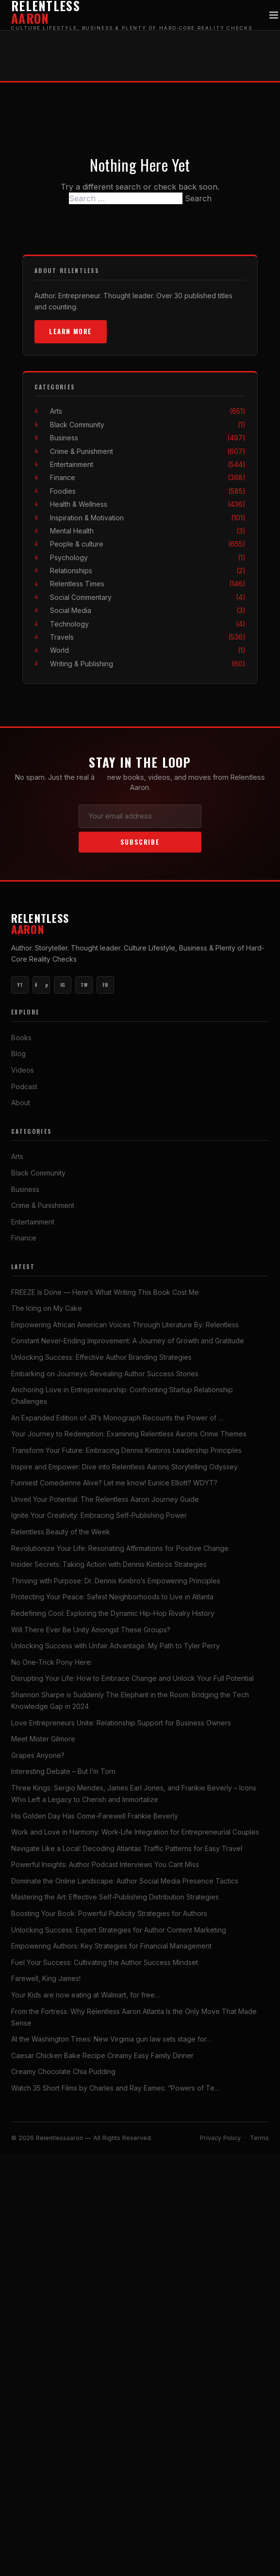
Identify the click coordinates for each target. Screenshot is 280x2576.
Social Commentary (148, 597)
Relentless (140, 923)
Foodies (148, 491)
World (148, 650)
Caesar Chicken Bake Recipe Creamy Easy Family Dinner (102, 2055)
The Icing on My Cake (46, 1308)
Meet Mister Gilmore (43, 1739)
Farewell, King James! (46, 1978)
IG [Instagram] (63, 984)
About (20, 1102)
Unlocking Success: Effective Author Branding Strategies (101, 1357)
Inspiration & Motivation (148, 518)
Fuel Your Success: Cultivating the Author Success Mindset (104, 1962)
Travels (148, 637)
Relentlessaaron (60, 2137)
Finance (148, 477)
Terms (259, 2137)
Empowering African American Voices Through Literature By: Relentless (125, 1324)
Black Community (148, 424)
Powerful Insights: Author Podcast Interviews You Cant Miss (105, 1864)
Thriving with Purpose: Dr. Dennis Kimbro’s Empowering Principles (115, 1581)
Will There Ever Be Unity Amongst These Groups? (90, 1630)
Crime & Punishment (148, 451)
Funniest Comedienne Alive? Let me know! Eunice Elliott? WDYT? (114, 1483)
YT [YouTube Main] (20, 984)
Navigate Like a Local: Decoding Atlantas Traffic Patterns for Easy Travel (126, 1848)
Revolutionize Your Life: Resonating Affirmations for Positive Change (120, 1548)
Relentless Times (148, 584)
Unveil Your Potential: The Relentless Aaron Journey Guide (105, 1499)
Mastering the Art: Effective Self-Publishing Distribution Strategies (115, 1897)
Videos (22, 1070)
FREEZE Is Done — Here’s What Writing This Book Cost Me (105, 1292)
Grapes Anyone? (38, 1755)
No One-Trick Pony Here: (51, 1662)
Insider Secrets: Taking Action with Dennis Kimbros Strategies (109, 1564)
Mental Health (148, 531)
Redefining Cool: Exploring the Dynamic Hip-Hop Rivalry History (112, 1613)
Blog (18, 1053)
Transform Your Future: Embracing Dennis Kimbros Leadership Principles (126, 1450)
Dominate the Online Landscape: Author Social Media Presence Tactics (124, 1881)
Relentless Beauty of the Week (60, 1532)
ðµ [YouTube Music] (41, 985)
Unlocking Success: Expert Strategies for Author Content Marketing (118, 1930)
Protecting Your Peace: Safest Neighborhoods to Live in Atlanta (112, 1597)
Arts (148, 411)
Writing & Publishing (148, 664)
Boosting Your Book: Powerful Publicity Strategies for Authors (109, 1913)
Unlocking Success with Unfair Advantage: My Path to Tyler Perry (115, 1646)
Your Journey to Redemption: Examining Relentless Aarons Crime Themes (129, 1434)
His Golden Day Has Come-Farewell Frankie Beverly (94, 1816)
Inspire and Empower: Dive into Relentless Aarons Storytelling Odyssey (124, 1467)
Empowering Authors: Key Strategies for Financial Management (111, 1946)
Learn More (70, 331)
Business (148, 438)
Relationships (148, 570)
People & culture (148, 544)
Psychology (148, 557)
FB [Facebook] (105, 984)
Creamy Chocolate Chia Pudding (63, 2071)
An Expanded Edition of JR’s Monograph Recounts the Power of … (117, 1418)
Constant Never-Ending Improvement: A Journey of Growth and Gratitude (127, 1340)
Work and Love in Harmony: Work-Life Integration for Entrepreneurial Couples (135, 1832)
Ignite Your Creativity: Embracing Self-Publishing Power (99, 1515)
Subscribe (140, 842)
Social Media (148, 610)
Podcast (24, 1086)
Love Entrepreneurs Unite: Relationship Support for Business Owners (121, 1723)
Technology (148, 624)
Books (21, 1037)
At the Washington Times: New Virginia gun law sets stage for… (111, 2039)
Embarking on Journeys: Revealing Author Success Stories (104, 1373)
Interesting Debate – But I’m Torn (63, 1771)
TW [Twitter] (84, 984)
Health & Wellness (148, 504)
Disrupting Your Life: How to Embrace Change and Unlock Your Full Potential (132, 1678)
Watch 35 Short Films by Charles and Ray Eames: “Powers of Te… (115, 2088)
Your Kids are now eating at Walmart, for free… (85, 1995)
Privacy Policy (220, 2137)
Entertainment (148, 464)
